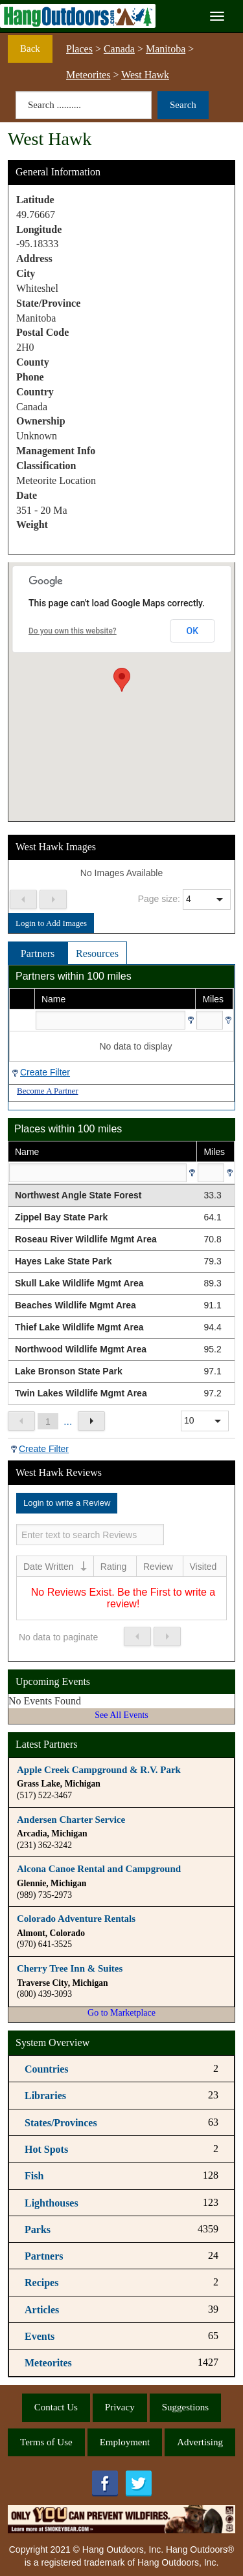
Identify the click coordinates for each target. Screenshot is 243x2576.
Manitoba (165, 48)
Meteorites (88, 74)
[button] (121, 680)
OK (193, 631)
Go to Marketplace (121, 2013)
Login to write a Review (66, 1503)
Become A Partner (47, 1090)
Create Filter (45, 1072)
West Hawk (145, 74)
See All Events (121, 1715)
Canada (119, 48)
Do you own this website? (73, 630)
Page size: (159, 899)
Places (79, 48)
